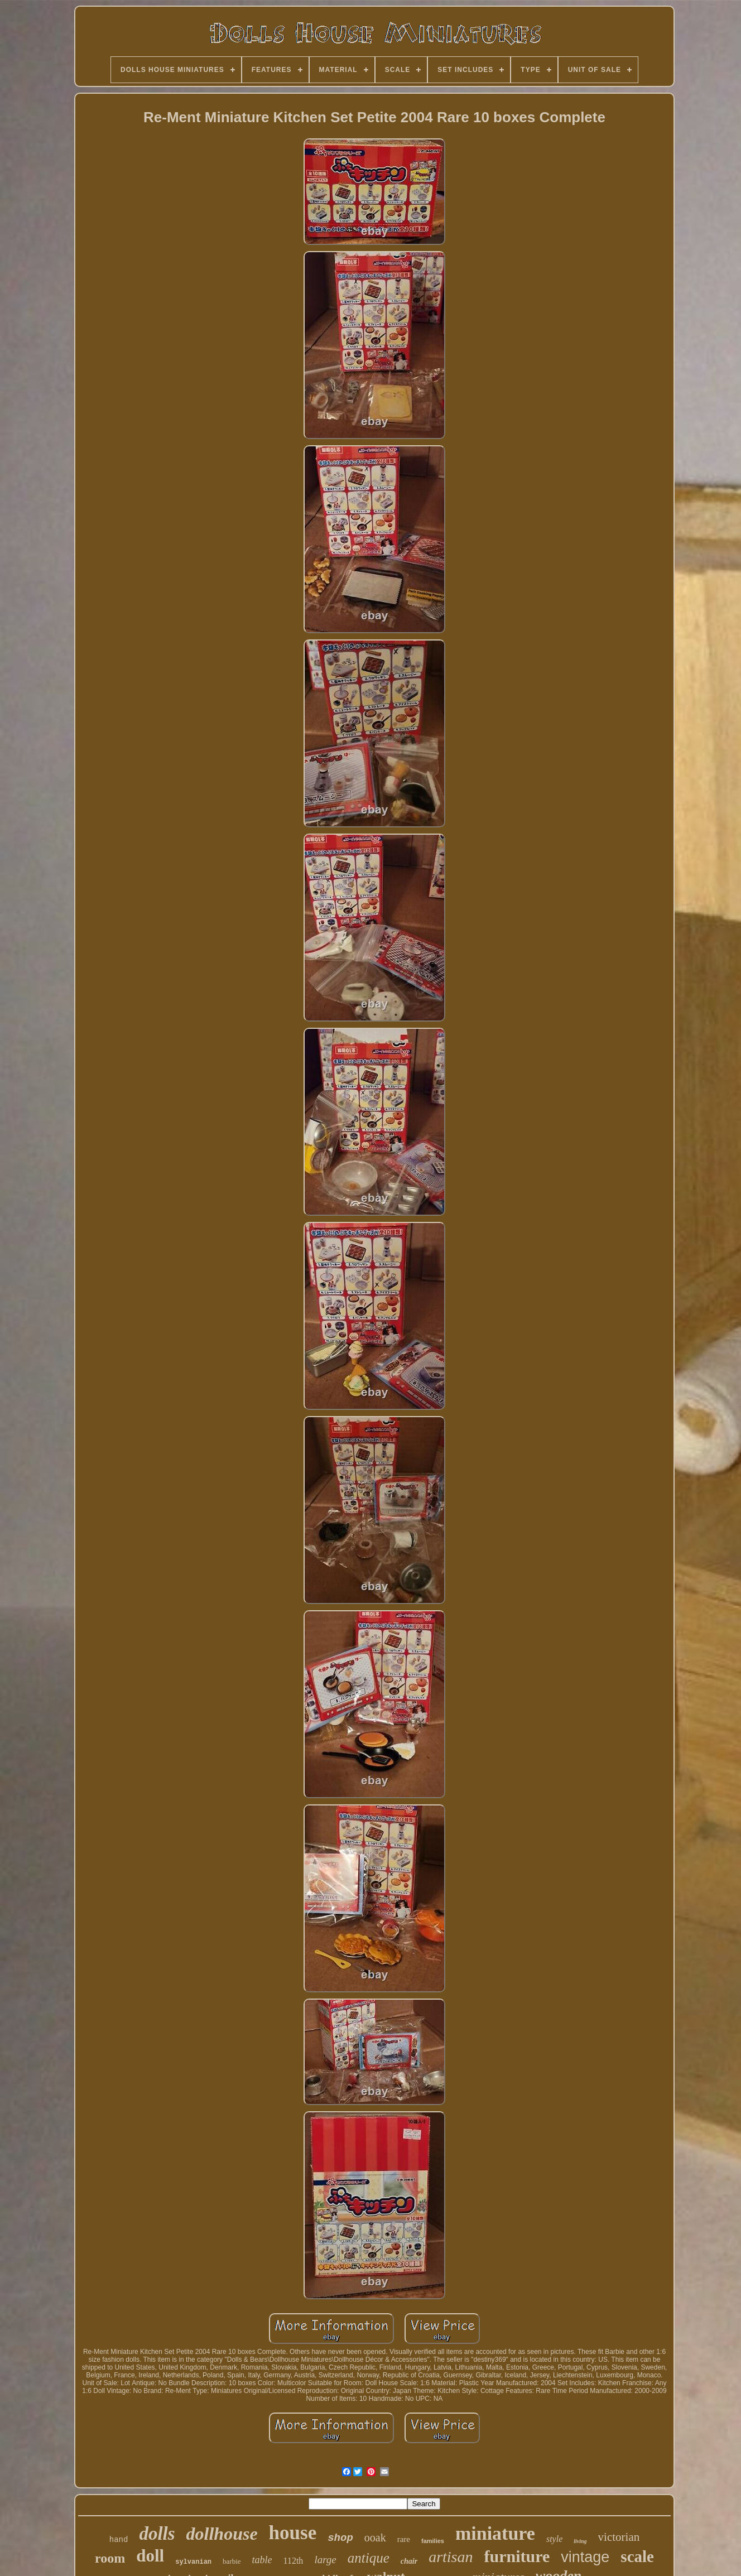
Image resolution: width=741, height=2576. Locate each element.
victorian (619, 2537)
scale (637, 2556)
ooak (375, 2537)
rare (403, 2539)
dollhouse (222, 2534)
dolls (157, 2534)
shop (340, 2538)
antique (368, 2557)
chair (409, 2561)
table (262, 2559)
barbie (231, 2561)
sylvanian (193, 2562)
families (432, 2541)
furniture (517, 2556)
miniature (495, 2533)
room (110, 2558)
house (293, 2533)
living (580, 2541)
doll (150, 2555)
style (554, 2539)
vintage (585, 2557)
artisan (451, 2556)
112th (293, 2560)
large (325, 2559)
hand (118, 2539)
